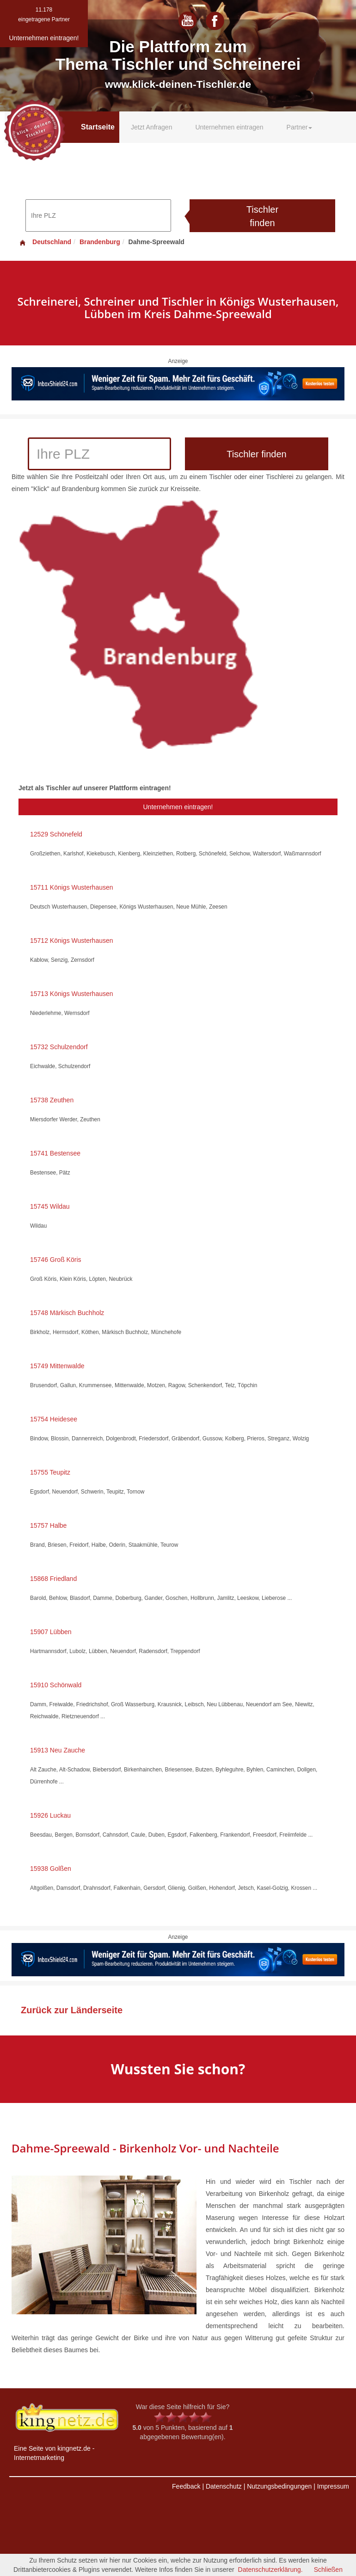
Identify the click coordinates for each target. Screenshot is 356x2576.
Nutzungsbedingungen (279, 2486)
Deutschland (44, 242)
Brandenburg (100, 242)
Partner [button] (300, 127)
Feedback (186, 2486)
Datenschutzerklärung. (270, 2569)
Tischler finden (262, 216)
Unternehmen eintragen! (178, 807)
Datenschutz (224, 2486)
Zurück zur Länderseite (72, 2010)
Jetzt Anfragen (151, 127)
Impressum (333, 2486)
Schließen (328, 2569)
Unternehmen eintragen (229, 127)
